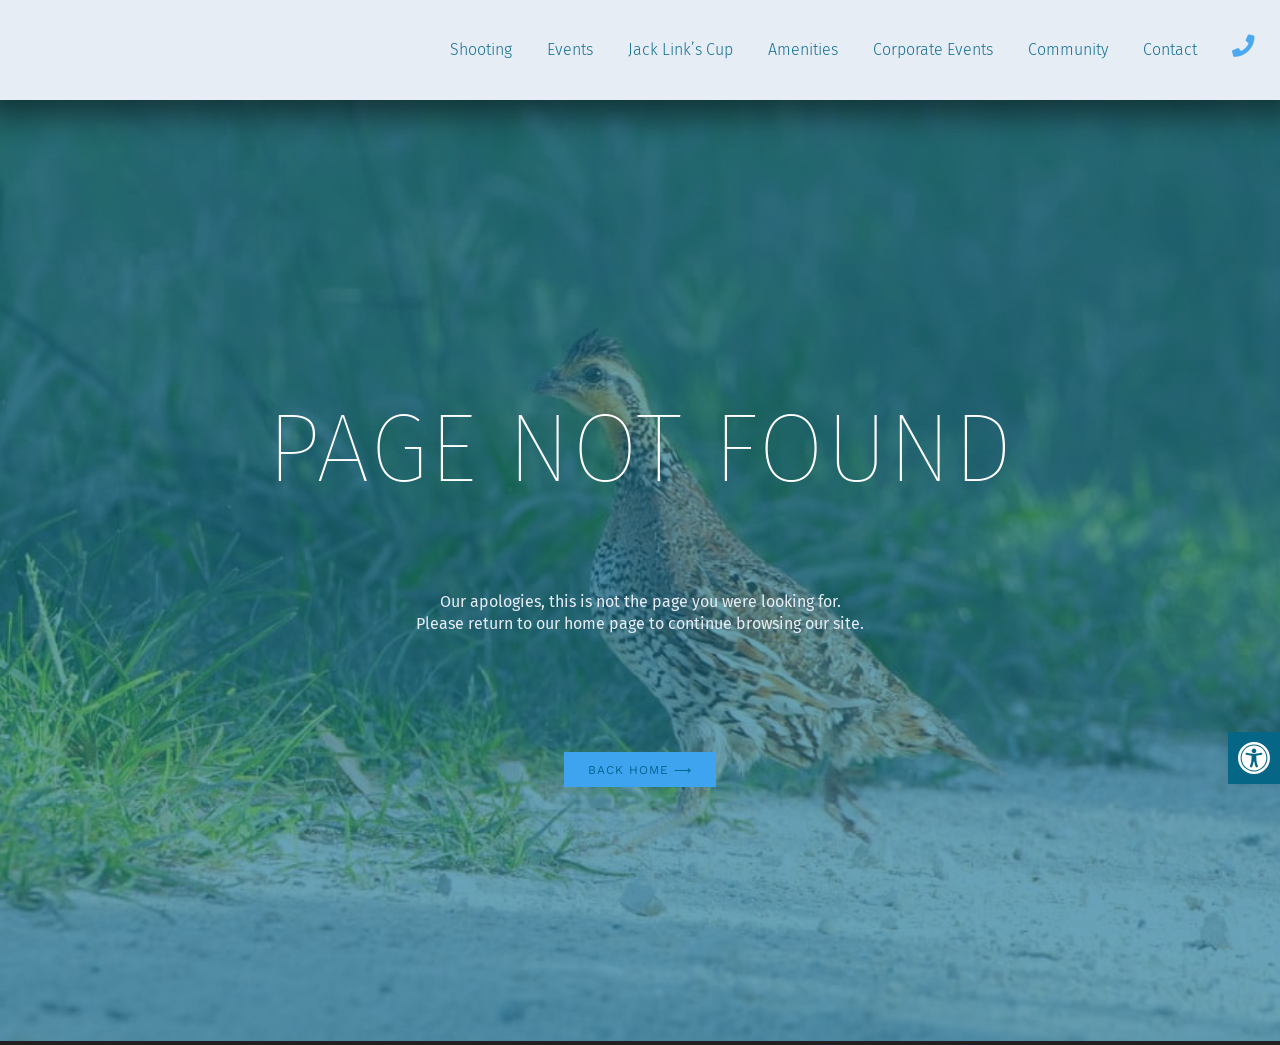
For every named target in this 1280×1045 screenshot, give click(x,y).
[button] (1254, 758)
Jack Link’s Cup (680, 49)
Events (570, 49)
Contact (1170, 49)
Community (1068, 49)
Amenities (803, 49)
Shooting (481, 49)
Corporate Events (933, 49)
